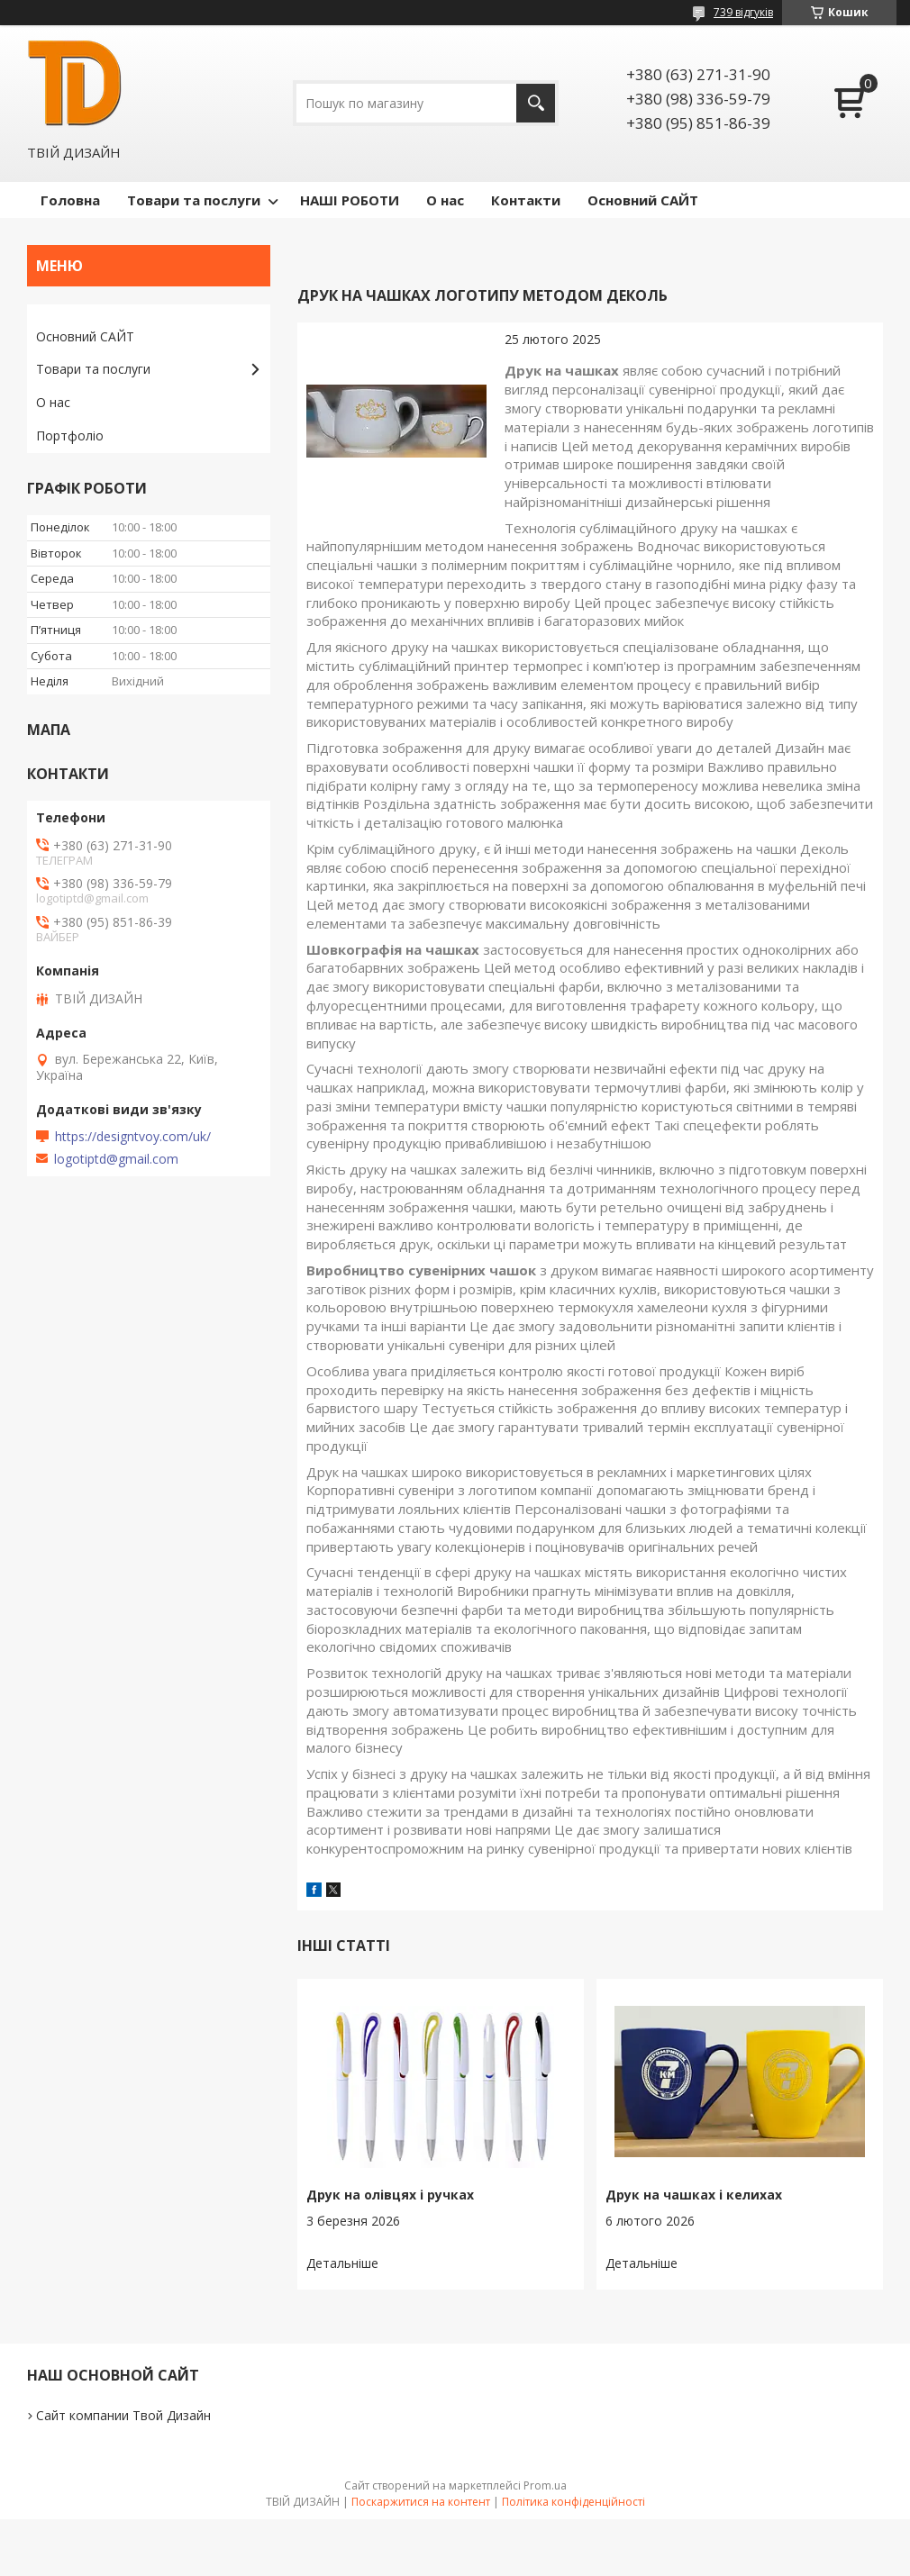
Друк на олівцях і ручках (390, 2194)
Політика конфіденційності (573, 2501)
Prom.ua (545, 2485)
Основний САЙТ (642, 200)
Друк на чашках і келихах (693, 2194)
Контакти (525, 200)
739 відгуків (743, 12)
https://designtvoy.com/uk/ (133, 1137)
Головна (70, 200)
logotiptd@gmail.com (116, 1159)
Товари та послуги (193, 200)
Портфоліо (70, 435)
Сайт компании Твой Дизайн (123, 2415)
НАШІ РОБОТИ (349, 200)
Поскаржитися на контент (420, 2501)
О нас (445, 200)
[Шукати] (535, 103)
